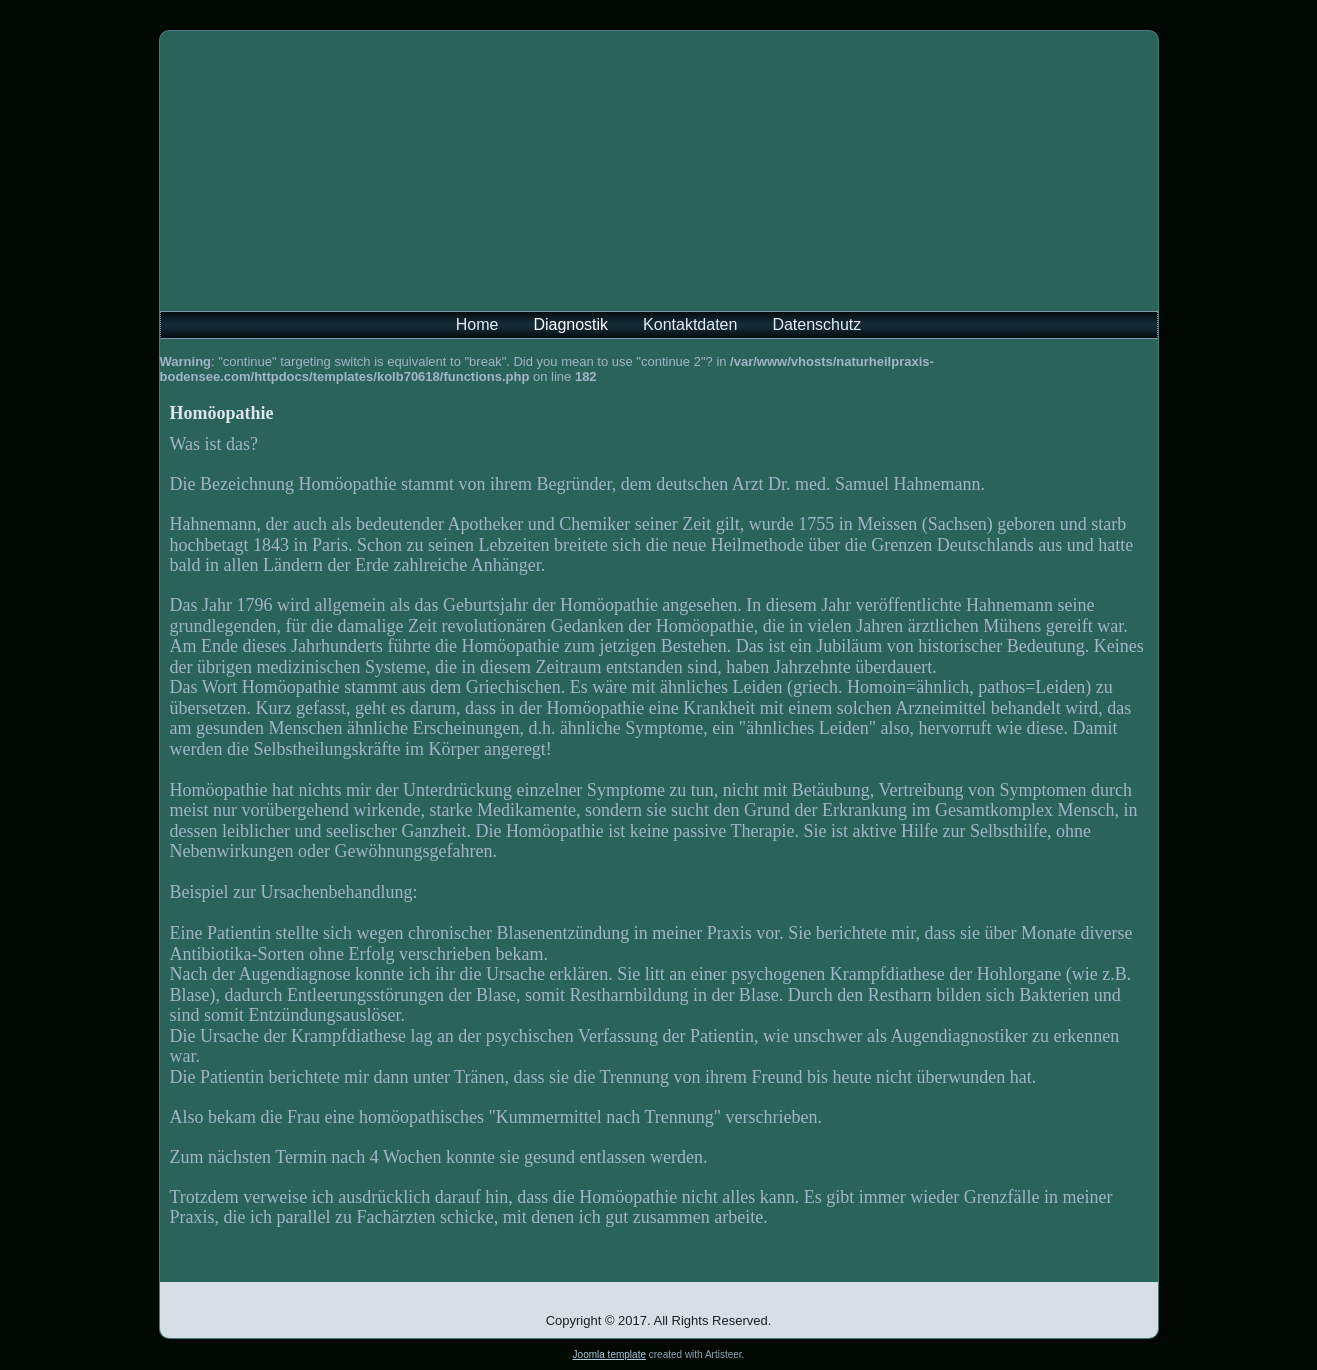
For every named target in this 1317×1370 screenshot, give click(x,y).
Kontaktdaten (690, 324)
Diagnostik (570, 324)
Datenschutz (816, 324)
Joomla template (609, 1354)
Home (477, 324)
